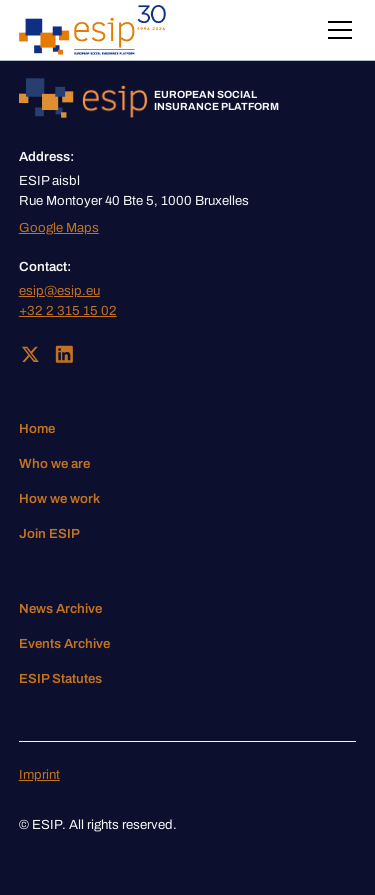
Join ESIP (49, 533)
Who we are (54, 463)
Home (37, 428)
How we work (59, 498)
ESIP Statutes (60, 678)
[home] (92, 30)
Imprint (39, 774)
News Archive (60, 608)
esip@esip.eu (59, 290)
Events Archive (64, 643)
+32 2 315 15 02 (68, 310)
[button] (336, 30)
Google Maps (59, 227)
